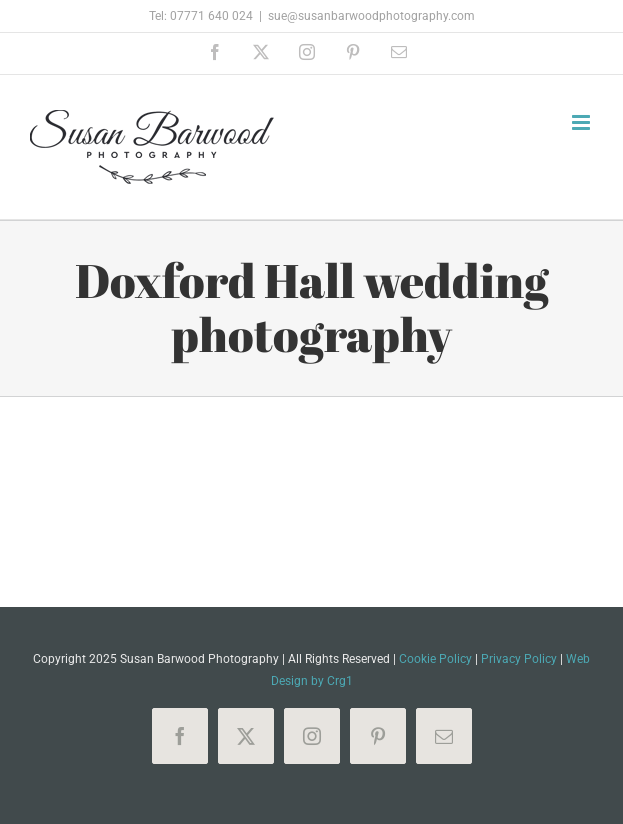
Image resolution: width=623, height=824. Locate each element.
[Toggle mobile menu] (582, 122)
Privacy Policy (519, 659)
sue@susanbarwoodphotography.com (371, 16)
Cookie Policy (435, 659)
